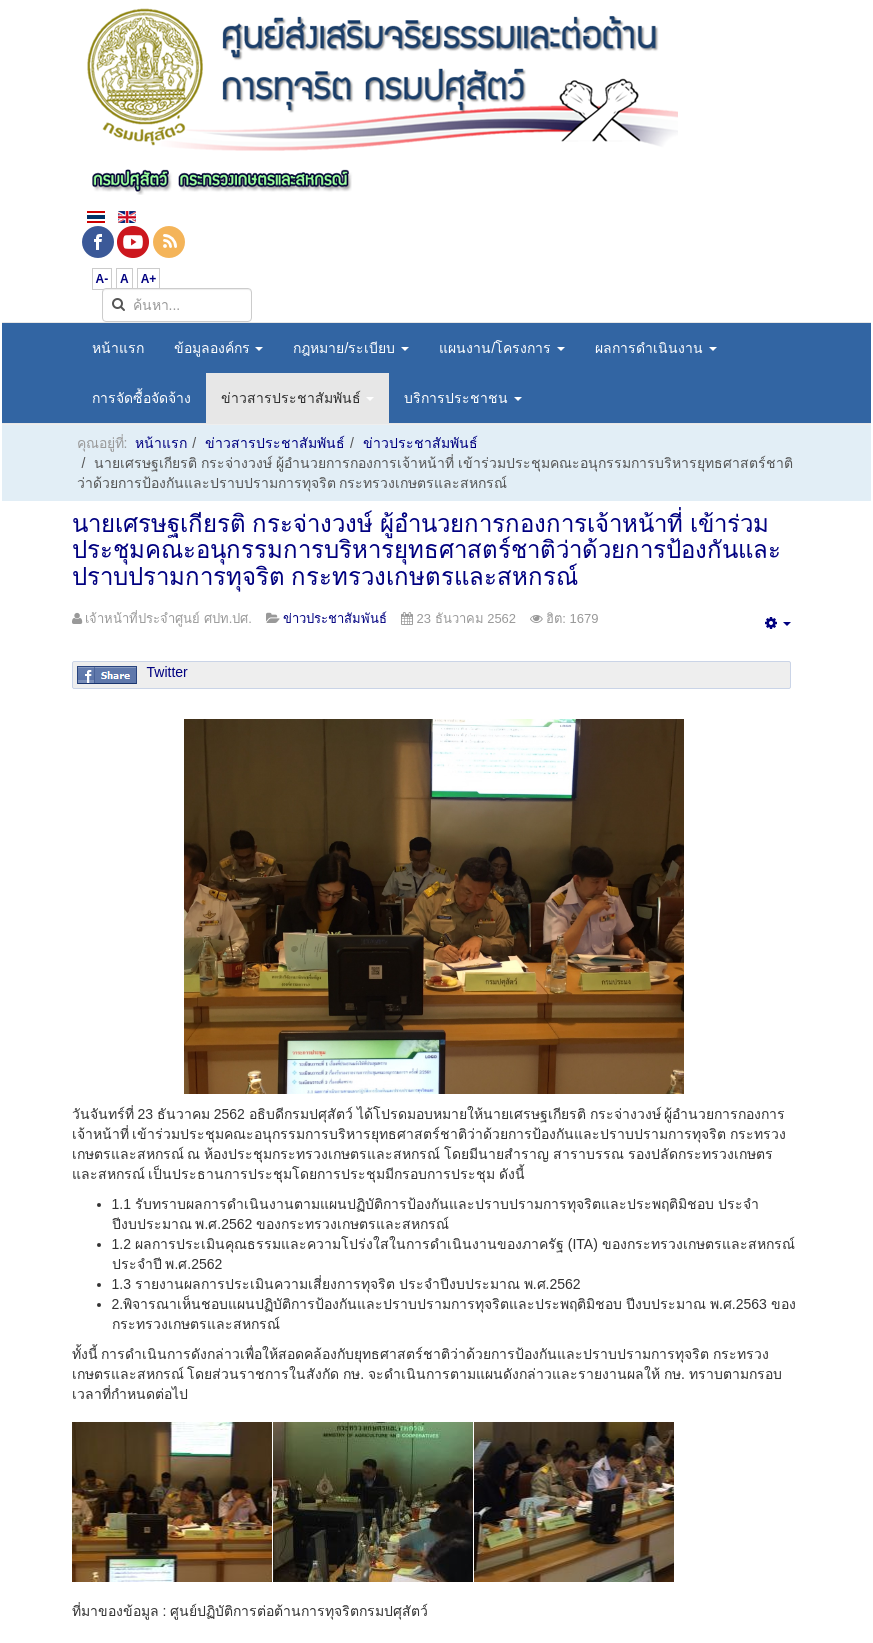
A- (102, 279)
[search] (177, 305)
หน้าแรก (118, 348)
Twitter (167, 672)
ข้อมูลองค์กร (219, 348)
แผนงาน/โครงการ (502, 348)
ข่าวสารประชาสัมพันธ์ (298, 398)
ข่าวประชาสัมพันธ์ (420, 443)
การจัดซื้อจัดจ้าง (141, 398)
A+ (149, 279)
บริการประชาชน (463, 398)
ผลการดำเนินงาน (656, 348)
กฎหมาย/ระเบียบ (351, 348)
